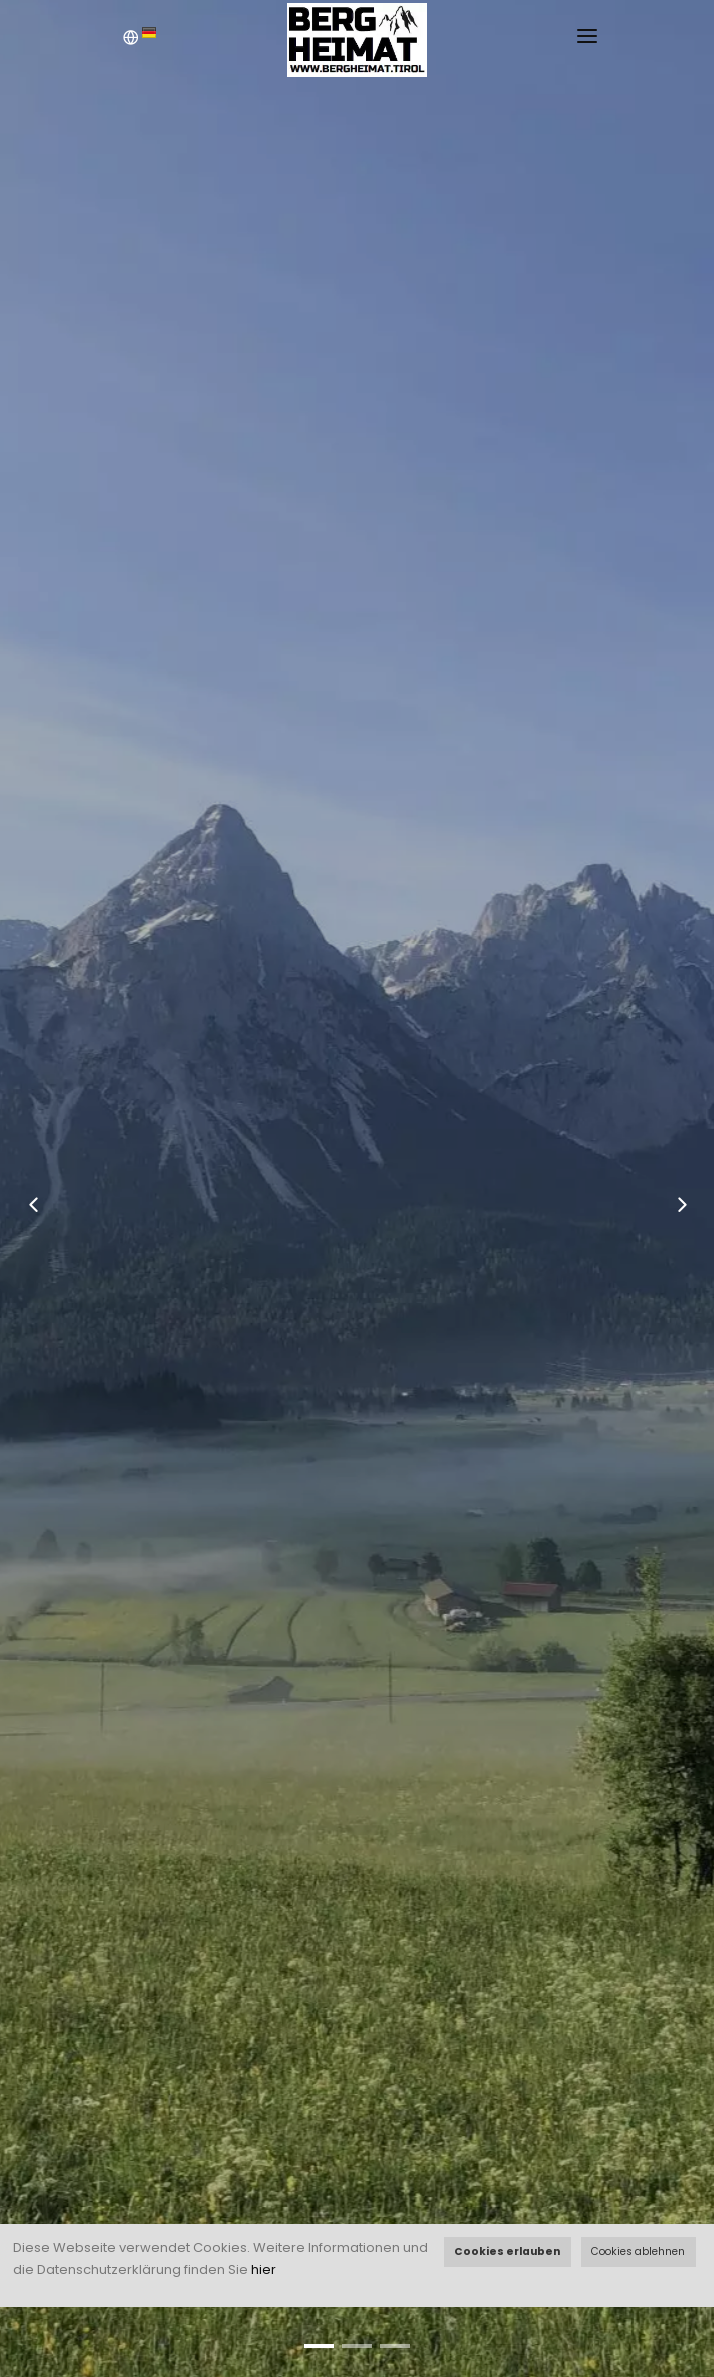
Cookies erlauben (507, 2251)
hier (263, 2269)
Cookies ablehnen (638, 2251)
